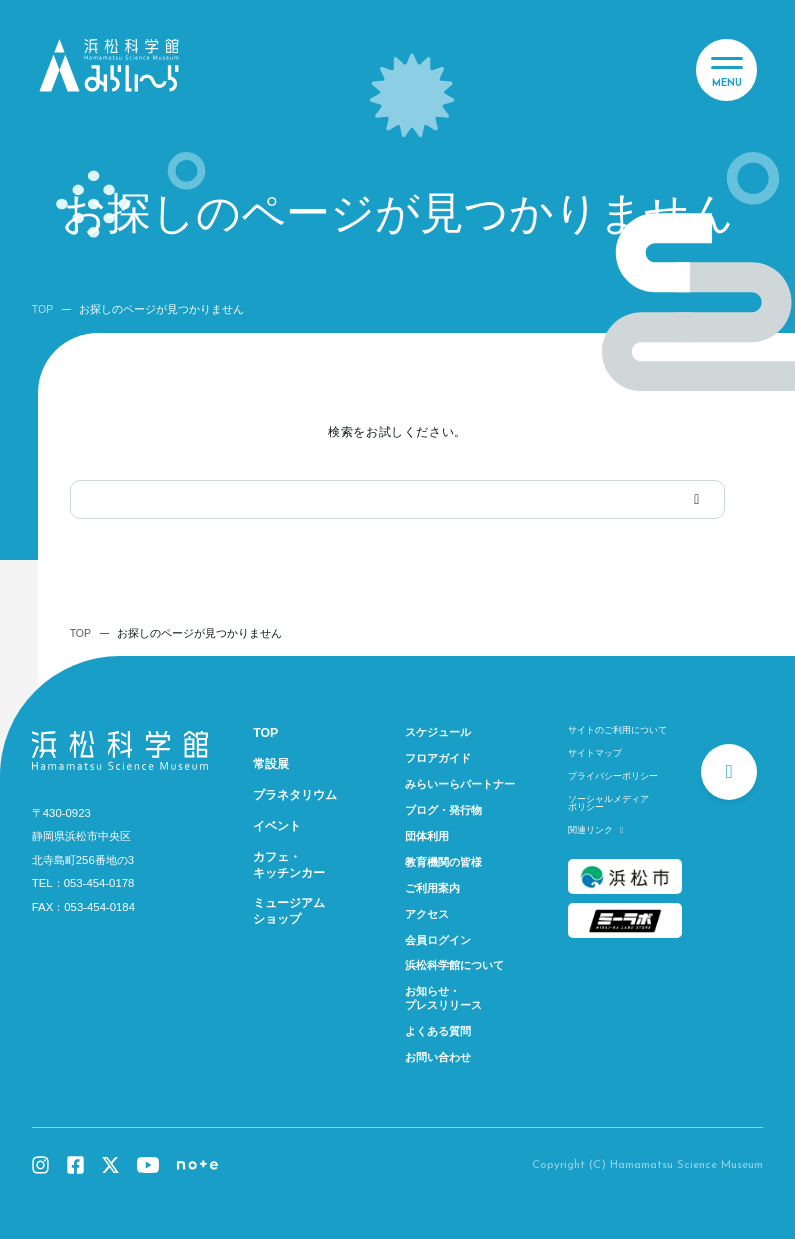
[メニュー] (726, 69)
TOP (42, 309)
